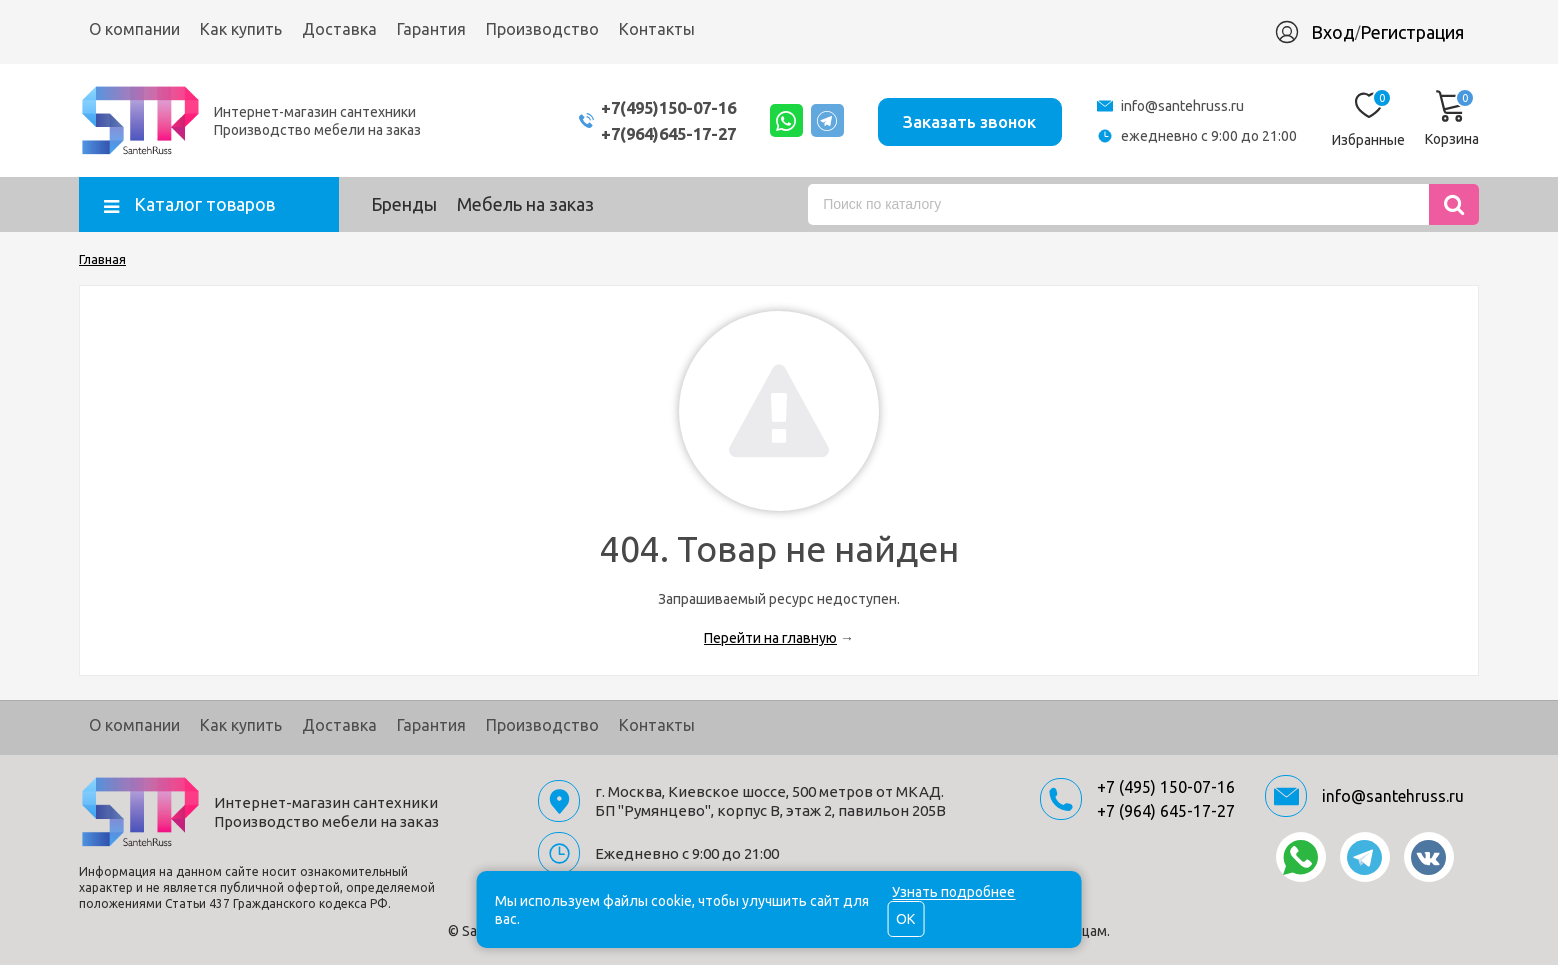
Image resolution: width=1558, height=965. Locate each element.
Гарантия (431, 29)
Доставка (339, 29)
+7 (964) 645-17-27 (1166, 811)
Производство (542, 29)
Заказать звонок (967, 119)
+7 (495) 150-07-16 (1166, 787)
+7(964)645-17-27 (652, 133)
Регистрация (1412, 32)
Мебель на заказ (525, 204)
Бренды (404, 204)
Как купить (241, 29)
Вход (1333, 32)
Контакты (657, 29)
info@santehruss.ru (1182, 106)
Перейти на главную (770, 638)
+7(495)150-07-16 (652, 107)
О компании (134, 29)
